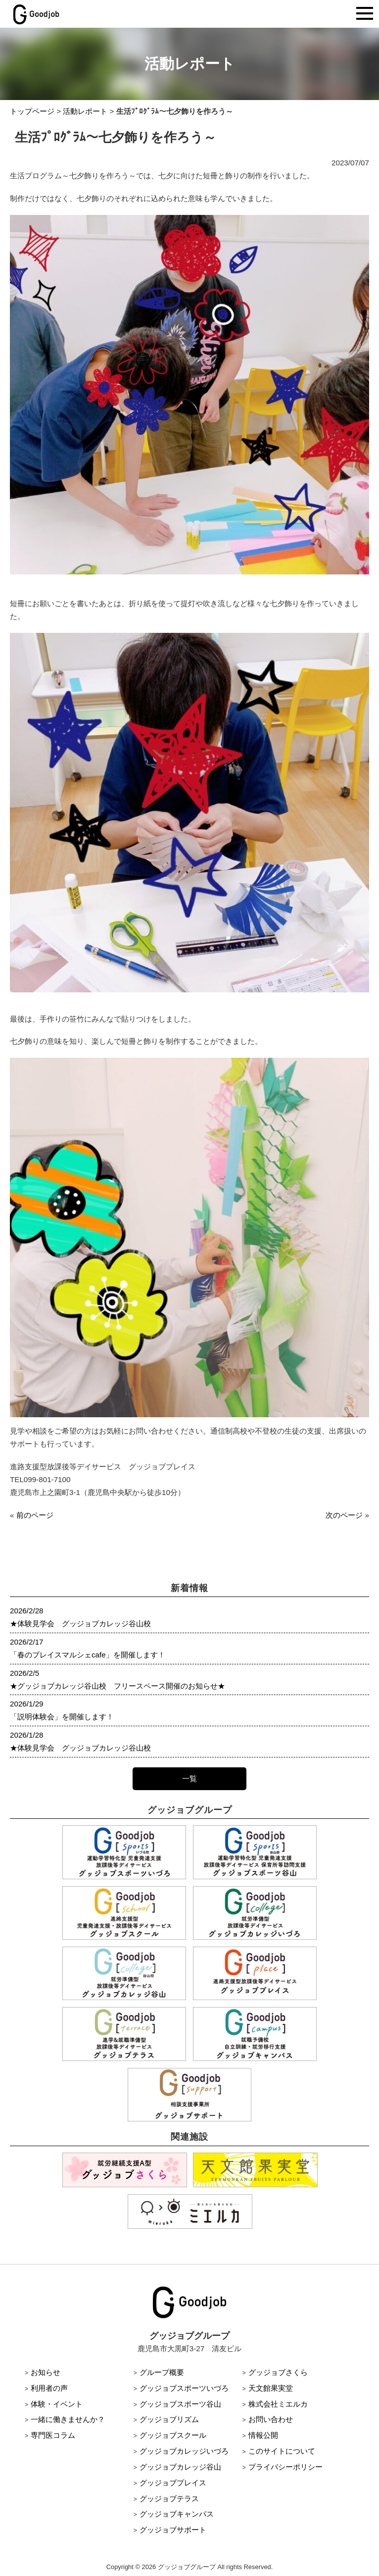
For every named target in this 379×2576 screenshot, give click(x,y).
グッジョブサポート (173, 2529)
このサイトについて (281, 2451)
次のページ (344, 1515)
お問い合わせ (270, 2419)
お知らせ (45, 2372)
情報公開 (263, 2435)
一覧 (189, 1778)
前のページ (34, 1515)
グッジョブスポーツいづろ (184, 2388)
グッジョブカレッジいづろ (184, 2451)
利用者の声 (49, 2388)
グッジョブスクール (173, 2435)
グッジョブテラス (169, 2498)
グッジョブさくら (278, 2372)
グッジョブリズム (169, 2419)
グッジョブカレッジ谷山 (180, 2467)
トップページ (32, 111)
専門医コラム (53, 2435)
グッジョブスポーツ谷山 (180, 2404)
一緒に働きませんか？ (68, 2419)
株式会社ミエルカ (278, 2404)
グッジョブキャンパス (177, 2514)
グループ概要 (162, 2372)
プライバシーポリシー (285, 2467)
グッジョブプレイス (173, 2482)
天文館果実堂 (270, 2388)
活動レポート (85, 111)
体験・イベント (57, 2404)
